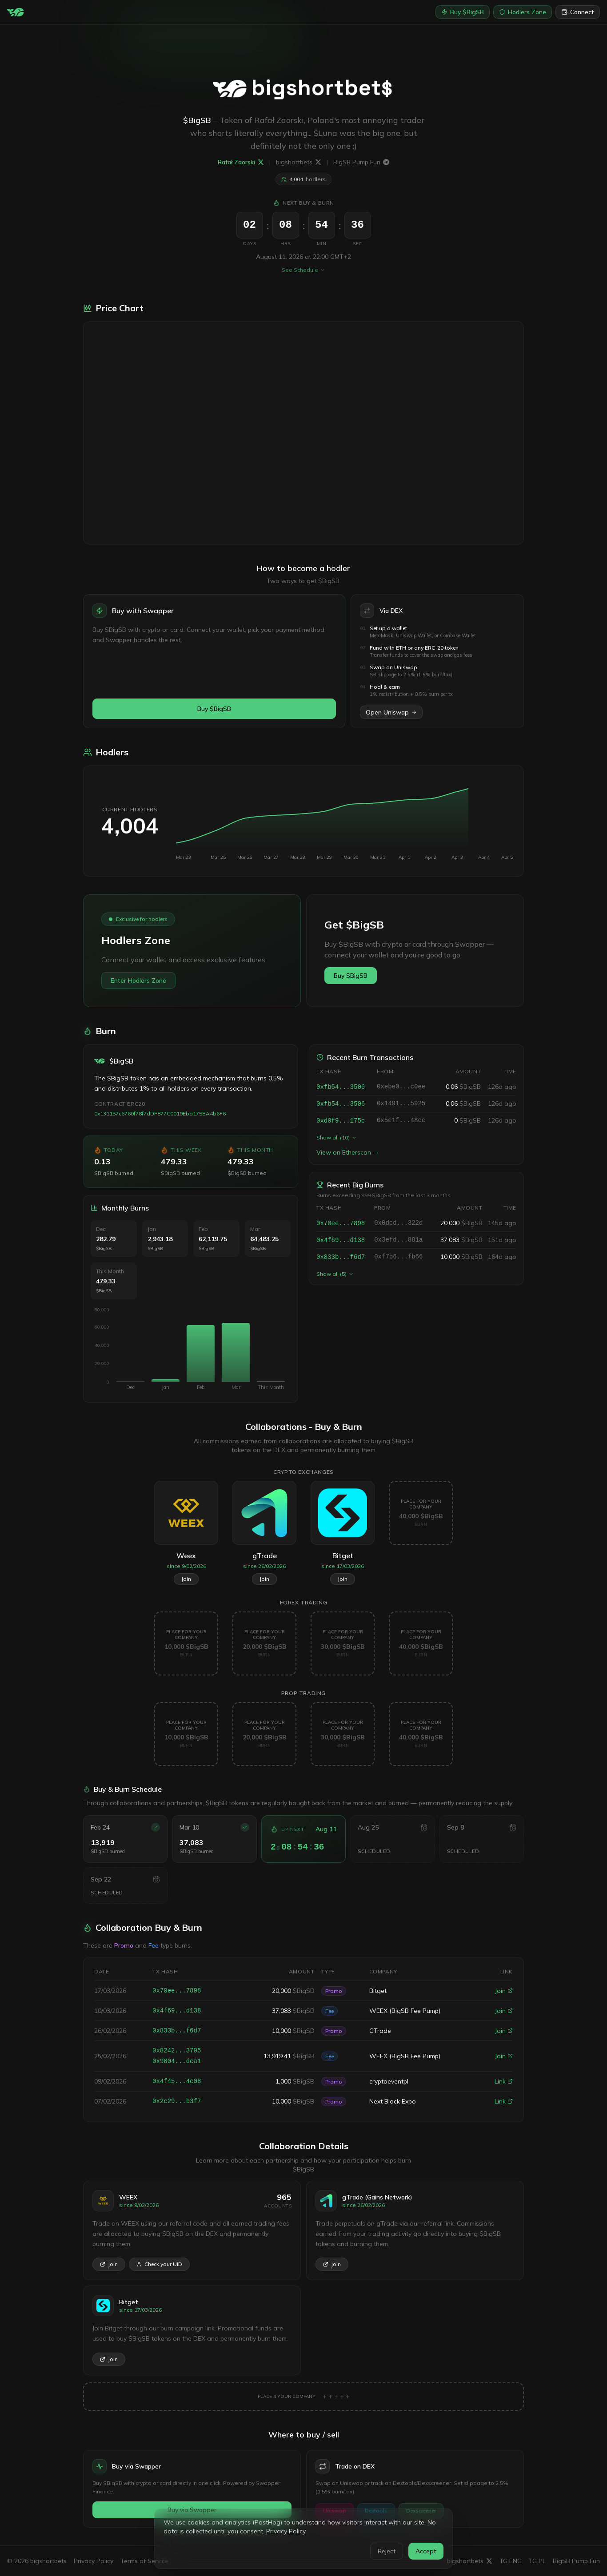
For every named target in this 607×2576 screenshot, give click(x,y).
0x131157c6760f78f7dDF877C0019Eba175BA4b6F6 (159, 1114)
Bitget (378, 1991)
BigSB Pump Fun (361, 162)
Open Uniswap (391, 713)
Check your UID (159, 2264)
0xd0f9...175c (340, 1121)
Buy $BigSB (462, 12)
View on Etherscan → (347, 1153)
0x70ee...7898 (340, 1223)
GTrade (380, 2031)
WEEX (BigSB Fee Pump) (404, 2011)
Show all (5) (335, 1274)
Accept (425, 2551)
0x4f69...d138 (340, 1240)
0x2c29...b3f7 (176, 2101)
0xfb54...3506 (340, 1087)
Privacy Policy (286, 2531)
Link (504, 2081)
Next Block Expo (392, 2101)
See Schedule (303, 269)
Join (504, 1991)
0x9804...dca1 (176, 2061)
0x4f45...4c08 (176, 2081)
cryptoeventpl (388, 2081)
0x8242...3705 (176, 2050)
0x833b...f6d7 (340, 1257)
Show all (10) (336, 1138)
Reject (386, 2551)
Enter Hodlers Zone (138, 981)
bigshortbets (298, 162)
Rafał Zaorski (241, 162)
